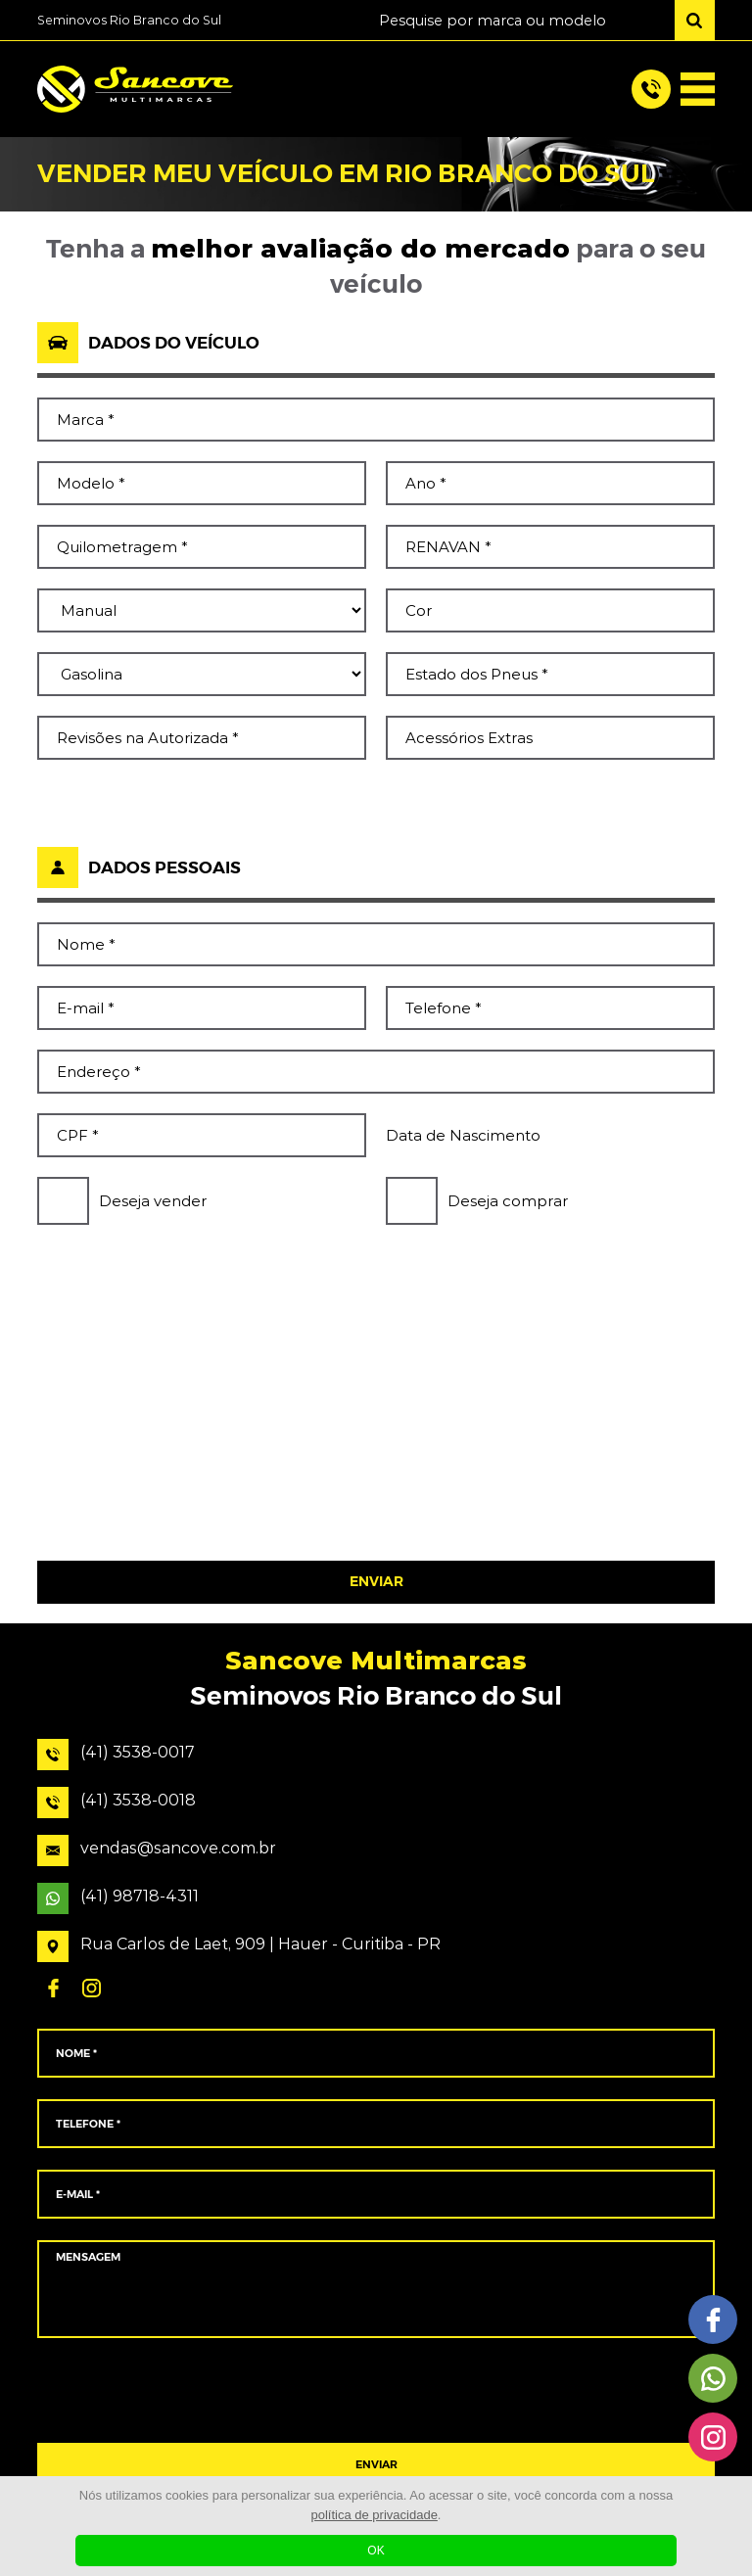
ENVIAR (376, 1582)
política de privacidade (374, 2514)
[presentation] (376, 1480)
